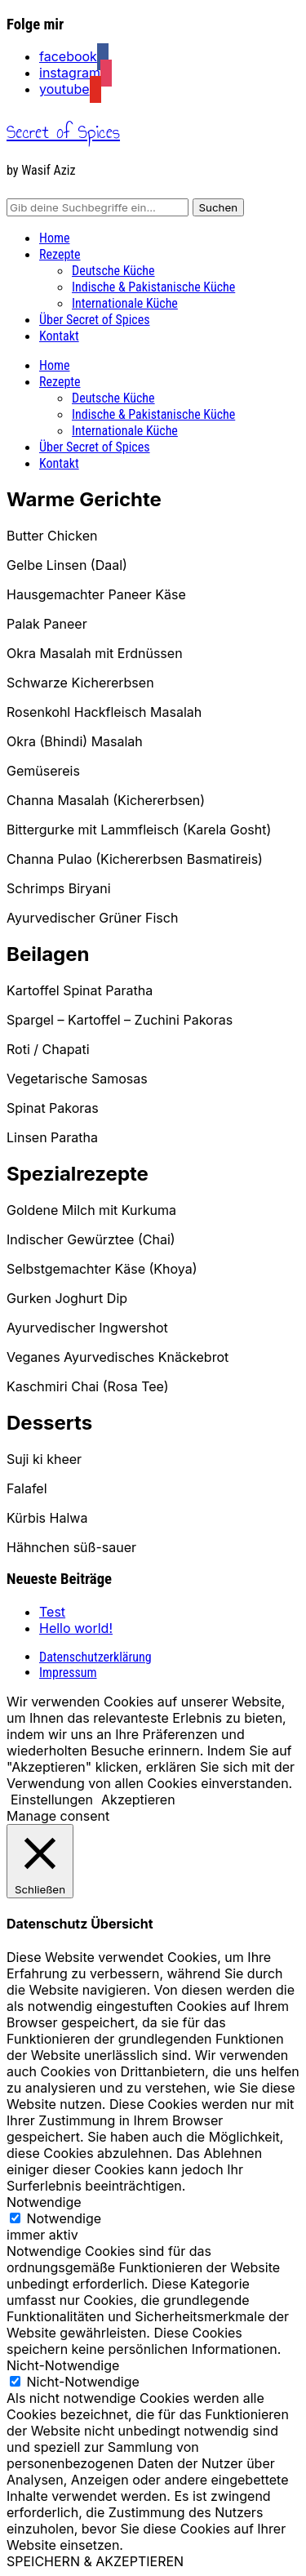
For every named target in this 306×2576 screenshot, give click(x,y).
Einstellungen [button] (52, 1799)
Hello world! (76, 1628)
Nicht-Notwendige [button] (63, 2365)
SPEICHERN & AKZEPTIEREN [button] (95, 2561)
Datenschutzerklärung (95, 1657)
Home (54, 238)
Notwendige (64, 2218)
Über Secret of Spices (94, 319)
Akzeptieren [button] (138, 1799)
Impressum (68, 1672)
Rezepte (60, 254)
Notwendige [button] (44, 2202)
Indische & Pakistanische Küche (153, 287)
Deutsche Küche (113, 270)
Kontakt (59, 336)
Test (52, 1612)
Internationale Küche (125, 303)
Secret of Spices (63, 132)
